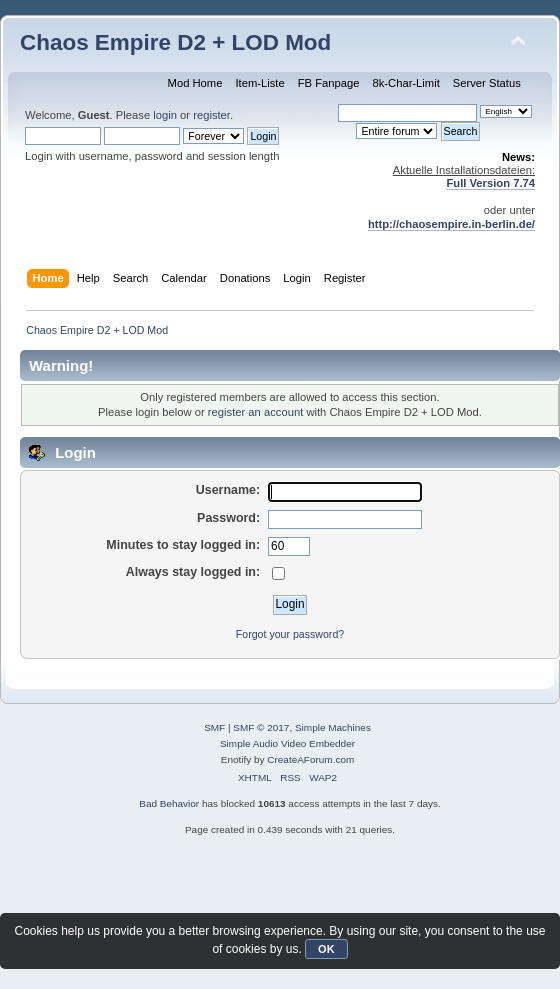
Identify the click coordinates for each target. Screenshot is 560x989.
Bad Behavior (169, 803)
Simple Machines (333, 727)
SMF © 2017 (261, 727)
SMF (214, 727)
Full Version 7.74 (490, 183)
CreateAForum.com (310, 759)
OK (326, 949)
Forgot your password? (290, 634)
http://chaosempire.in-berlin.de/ (451, 224)
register (211, 115)
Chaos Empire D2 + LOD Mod (175, 42)
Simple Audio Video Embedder (287, 743)
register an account (255, 412)
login (165, 115)
